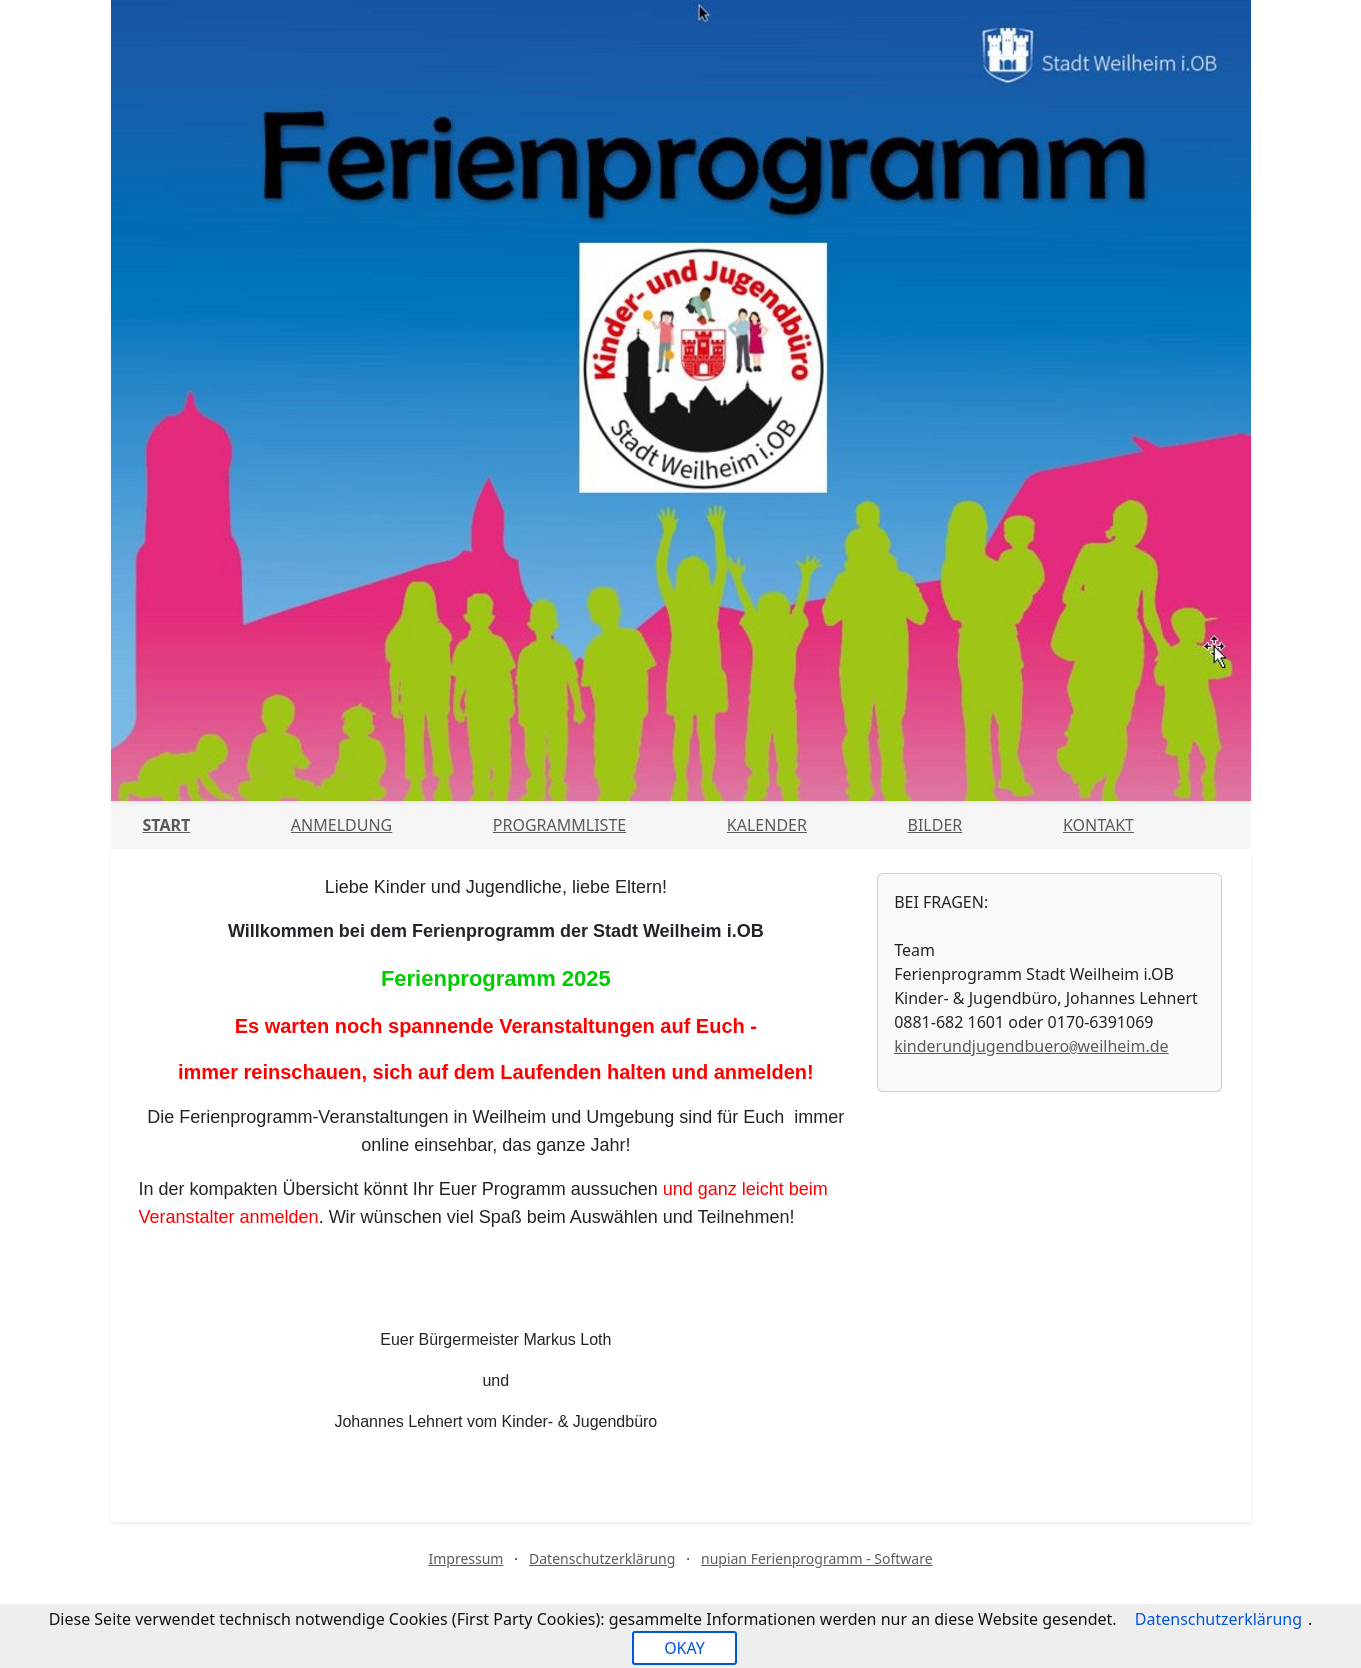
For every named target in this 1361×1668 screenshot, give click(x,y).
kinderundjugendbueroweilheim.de (1031, 1046)
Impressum (465, 1558)
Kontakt (1098, 825)
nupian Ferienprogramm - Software (817, 1558)
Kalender (767, 825)
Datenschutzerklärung (602, 1558)
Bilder (935, 825)
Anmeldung (341, 825)
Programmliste (559, 825)
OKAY (684, 1648)
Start (167, 825)
